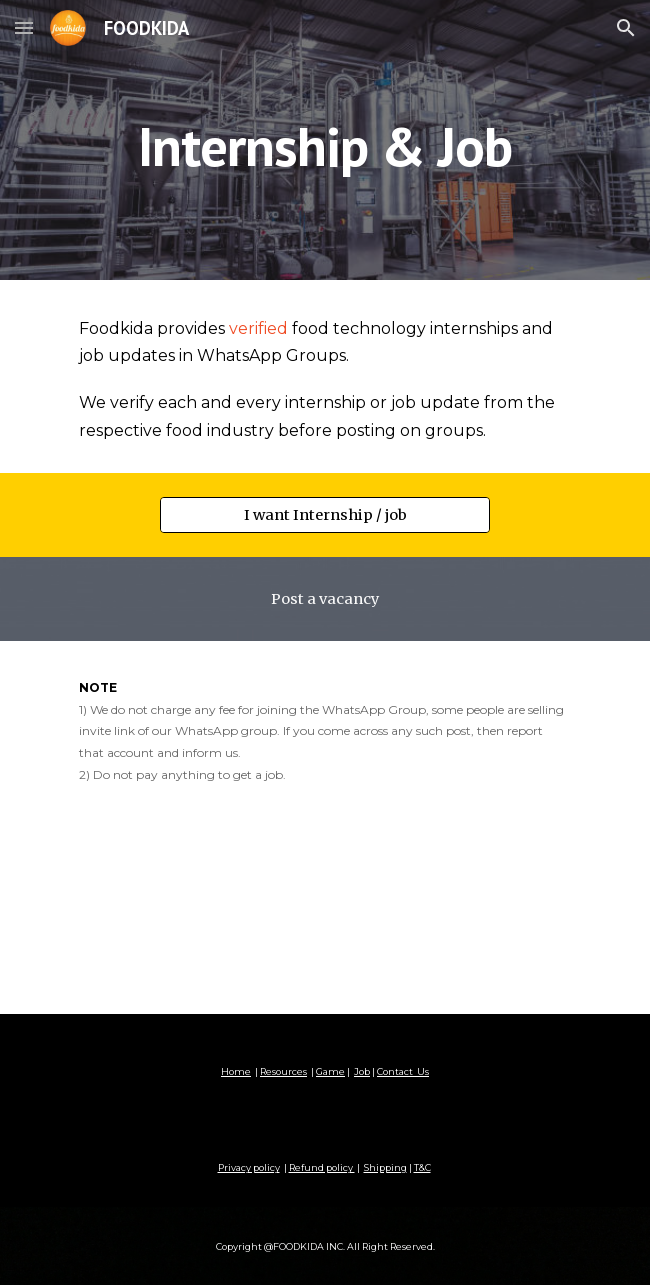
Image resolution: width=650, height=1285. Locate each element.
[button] (24, 27)
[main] (324, 140)
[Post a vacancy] (324, 598)
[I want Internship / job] (324, 514)
